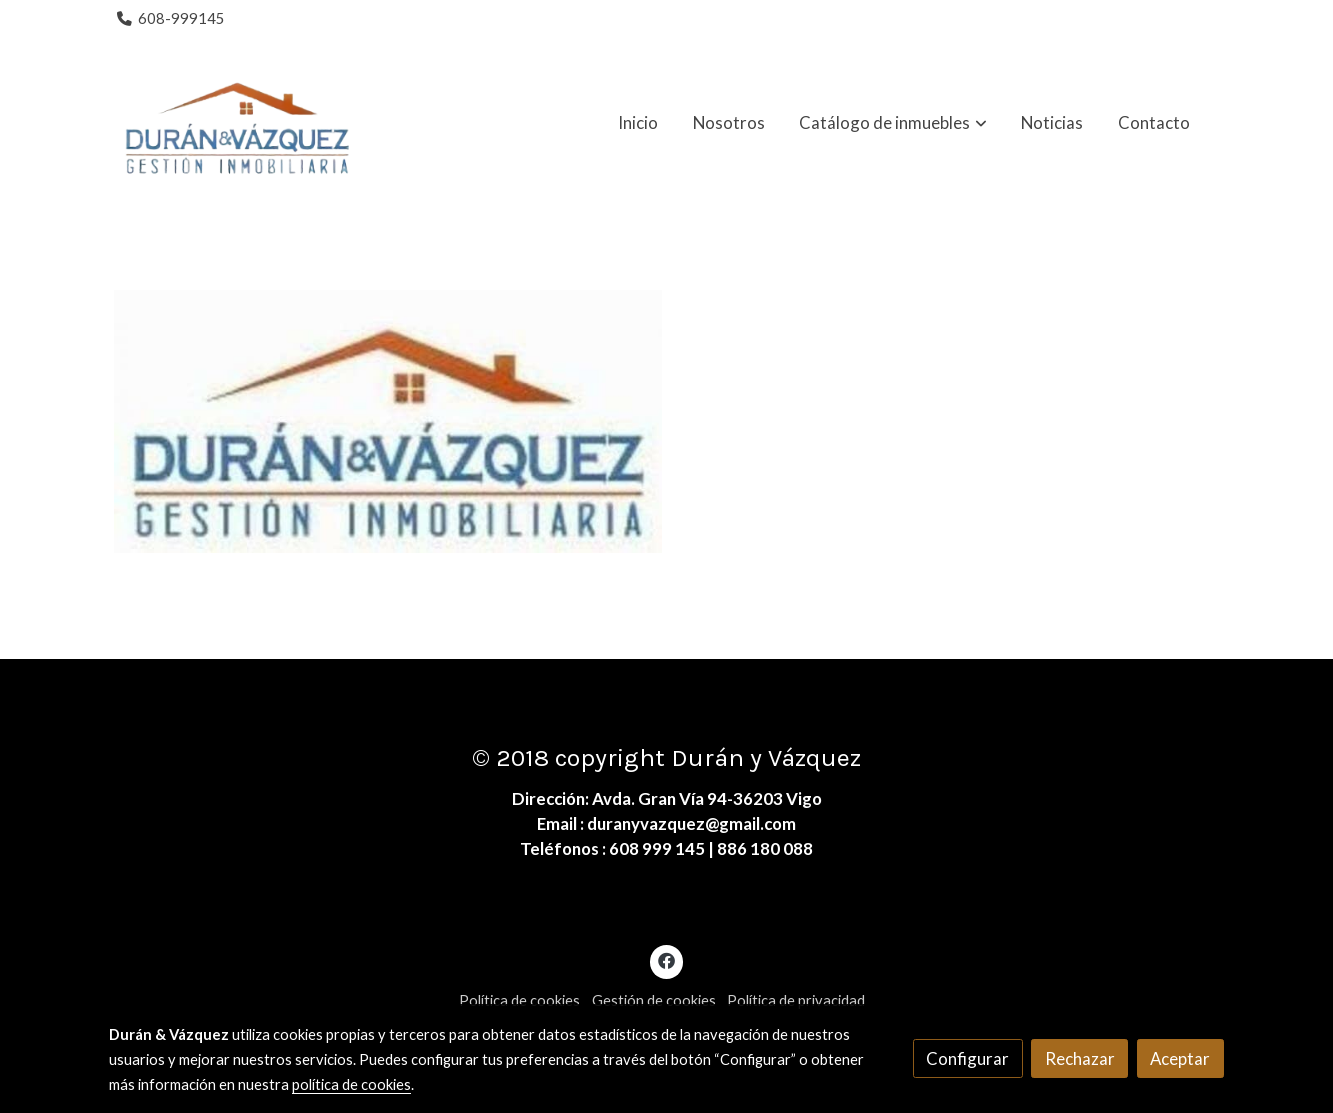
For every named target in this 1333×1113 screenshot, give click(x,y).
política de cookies (351, 1084)
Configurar (967, 1058)
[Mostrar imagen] (387, 421)
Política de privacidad (796, 1000)
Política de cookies (519, 1000)
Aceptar (1180, 1058)
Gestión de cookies (654, 1000)
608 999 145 (657, 848)
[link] (237, 123)
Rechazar (1080, 1058)
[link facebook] (667, 959)
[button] (893, 123)
